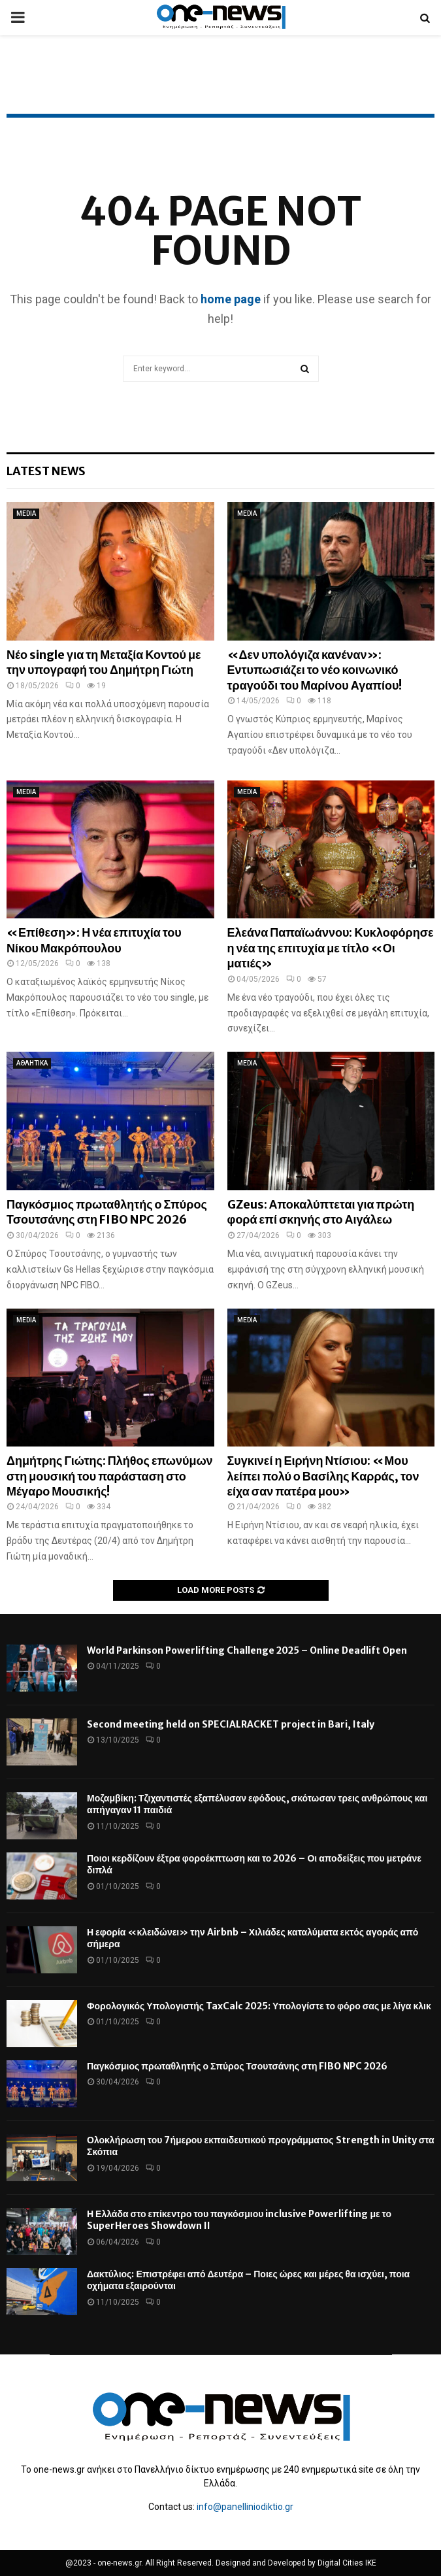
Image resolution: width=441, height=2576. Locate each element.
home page (231, 299)
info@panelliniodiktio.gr (245, 2506)
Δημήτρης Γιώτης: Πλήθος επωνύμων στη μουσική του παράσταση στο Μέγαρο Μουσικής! (110, 1476)
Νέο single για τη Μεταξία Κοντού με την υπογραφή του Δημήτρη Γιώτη (104, 662)
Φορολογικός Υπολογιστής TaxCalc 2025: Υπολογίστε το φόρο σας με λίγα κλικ (259, 2006)
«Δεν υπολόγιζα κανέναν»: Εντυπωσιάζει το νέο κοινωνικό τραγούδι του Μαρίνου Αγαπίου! (314, 670)
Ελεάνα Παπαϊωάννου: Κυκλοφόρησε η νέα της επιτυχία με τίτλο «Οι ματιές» (330, 948)
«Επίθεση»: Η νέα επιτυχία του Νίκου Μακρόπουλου (94, 940)
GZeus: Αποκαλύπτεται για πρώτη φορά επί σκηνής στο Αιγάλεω (321, 1212)
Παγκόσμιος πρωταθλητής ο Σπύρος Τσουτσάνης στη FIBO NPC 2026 (107, 1212)
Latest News (46, 470)
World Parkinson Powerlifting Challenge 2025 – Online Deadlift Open (247, 1650)
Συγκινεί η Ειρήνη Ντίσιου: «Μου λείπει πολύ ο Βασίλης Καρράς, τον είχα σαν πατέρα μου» (323, 1476)
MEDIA (26, 513)
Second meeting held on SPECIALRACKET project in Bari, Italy (230, 1724)
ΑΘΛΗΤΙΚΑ (32, 1063)
